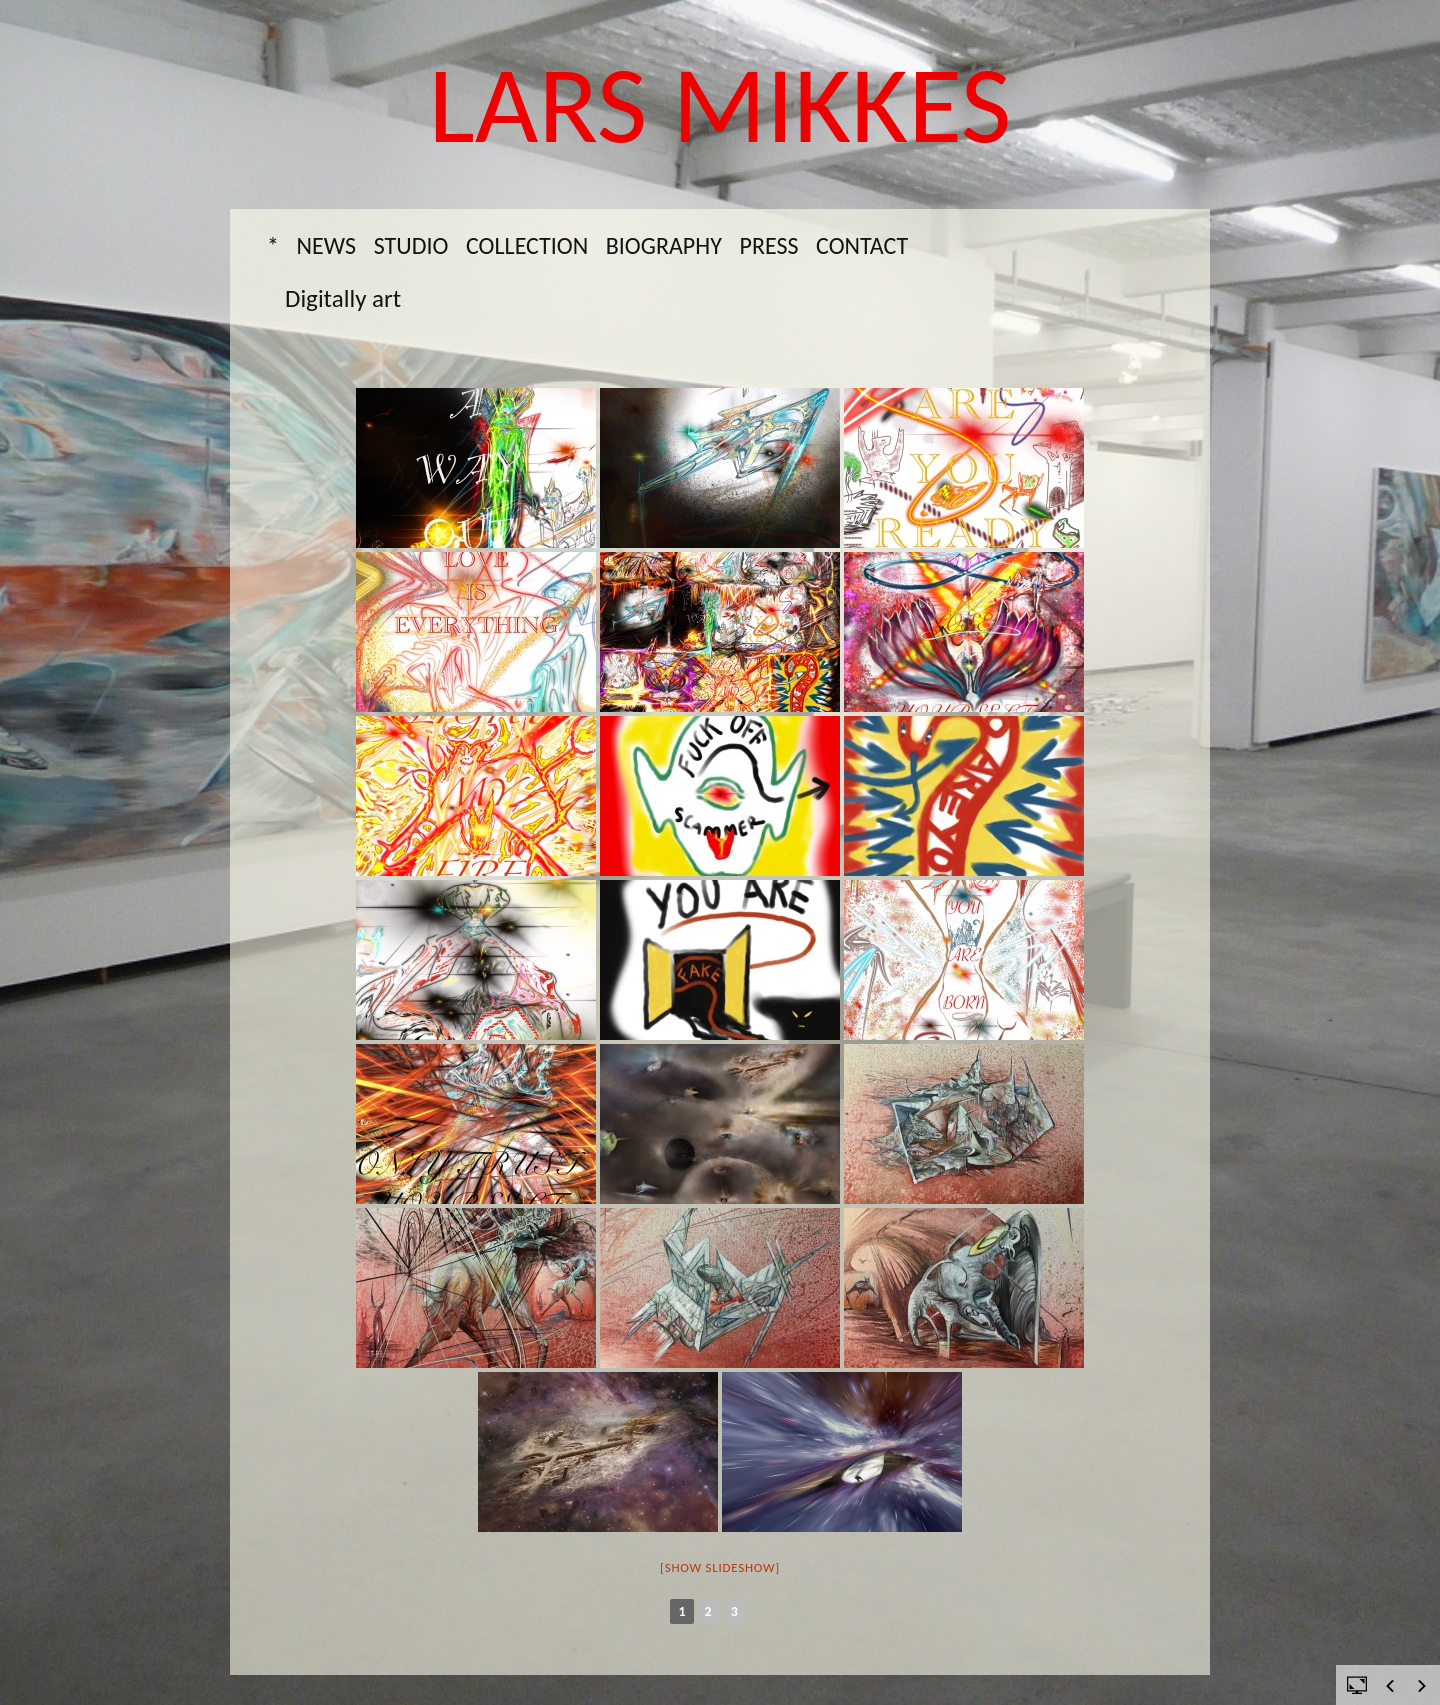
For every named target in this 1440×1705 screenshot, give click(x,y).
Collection (527, 245)
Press (768, 245)
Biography (664, 245)
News (326, 245)
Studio (411, 245)
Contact (862, 245)
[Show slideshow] (720, 1567)
